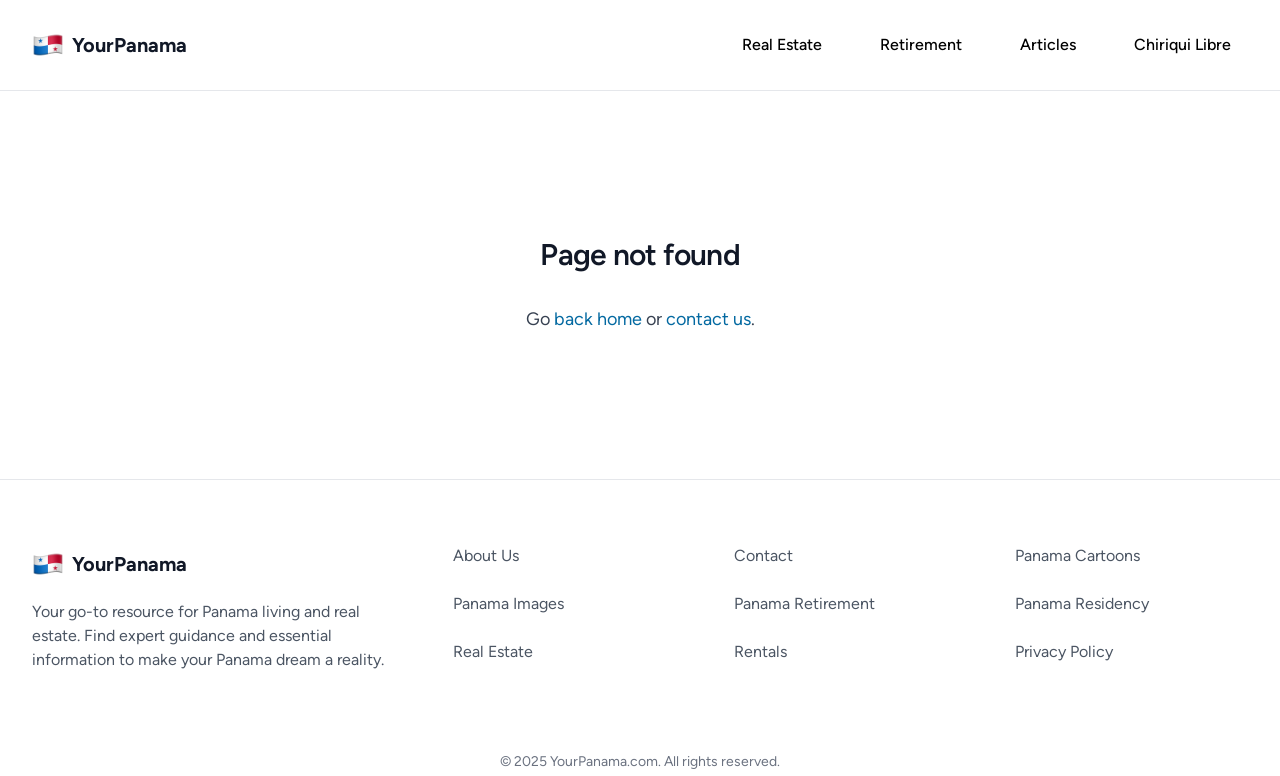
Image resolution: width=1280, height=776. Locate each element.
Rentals (760, 651)
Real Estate (493, 651)
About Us (486, 555)
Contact (763, 555)
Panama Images (508, 603)
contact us (708, 319)
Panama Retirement (804, 603)
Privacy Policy (1064, 651)
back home (600, 319)
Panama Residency (1082, 603)
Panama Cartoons (1077, 555)
